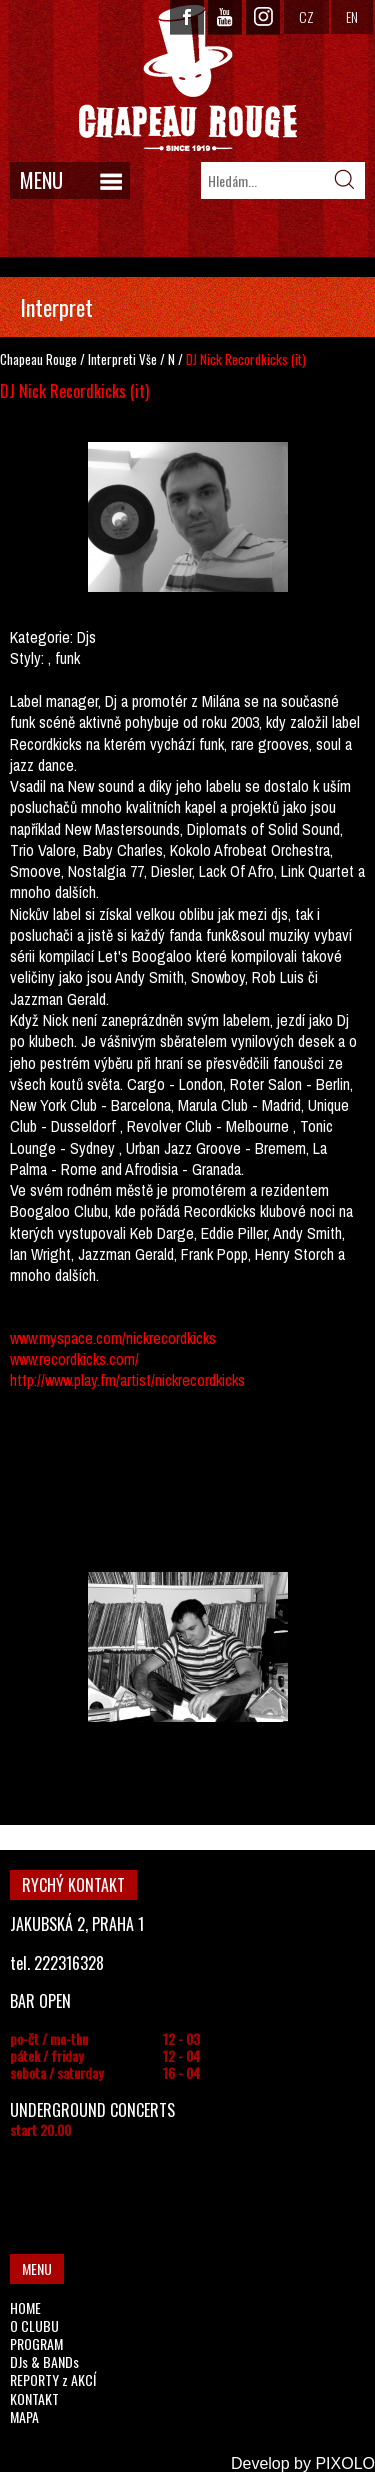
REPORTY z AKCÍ (53, 2379)
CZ (306, 16)
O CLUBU (34, 2325)
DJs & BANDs (44, 2361)
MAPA (24, 2416)
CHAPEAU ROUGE (188, 78)
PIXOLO (345, 2463)
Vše (148, 359)
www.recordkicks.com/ (74, 1359)
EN (352, 16)
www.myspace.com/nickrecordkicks (113, 1338)
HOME (25, 2307)
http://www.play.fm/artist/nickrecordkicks (127, 1380)
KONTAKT (34, 2398)
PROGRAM (36, 2343)
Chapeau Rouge (38, 359)
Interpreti (112, 359)
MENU (41, 180)
